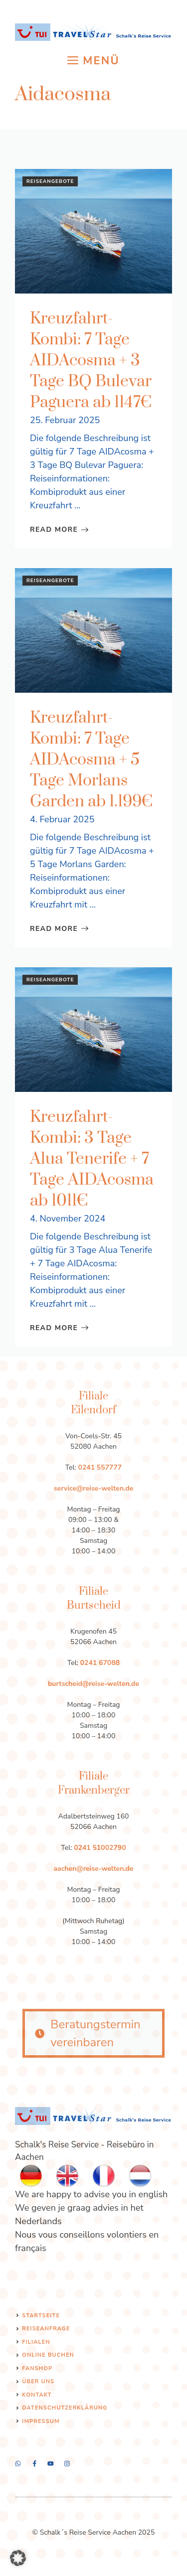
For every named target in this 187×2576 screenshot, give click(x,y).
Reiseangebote (50, 181)
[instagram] (18, 2463)
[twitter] (34, 2463)
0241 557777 (100, 1467)
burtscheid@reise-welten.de (93, 1683)
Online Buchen (48, 2355)
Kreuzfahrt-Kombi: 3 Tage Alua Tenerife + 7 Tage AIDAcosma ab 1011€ (92, 1159)
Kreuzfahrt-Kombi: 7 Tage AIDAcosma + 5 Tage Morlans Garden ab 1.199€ (91, 760)
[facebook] (50, 2463)
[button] (18, 2558)
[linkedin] (67, 2463)
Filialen (36, 2342)
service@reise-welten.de (94, 1488)
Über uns (38, 2381)
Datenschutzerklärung (64, 2408)
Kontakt (36, 2395)
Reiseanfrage (46, 2328)
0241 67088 (100, 1662)
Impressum (40, 2421)
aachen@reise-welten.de (93, 1868)
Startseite (41, 2315)
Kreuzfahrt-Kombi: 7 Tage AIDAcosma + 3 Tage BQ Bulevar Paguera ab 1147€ (91, 360)
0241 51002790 (100, 1847)
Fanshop (37, 2368)
